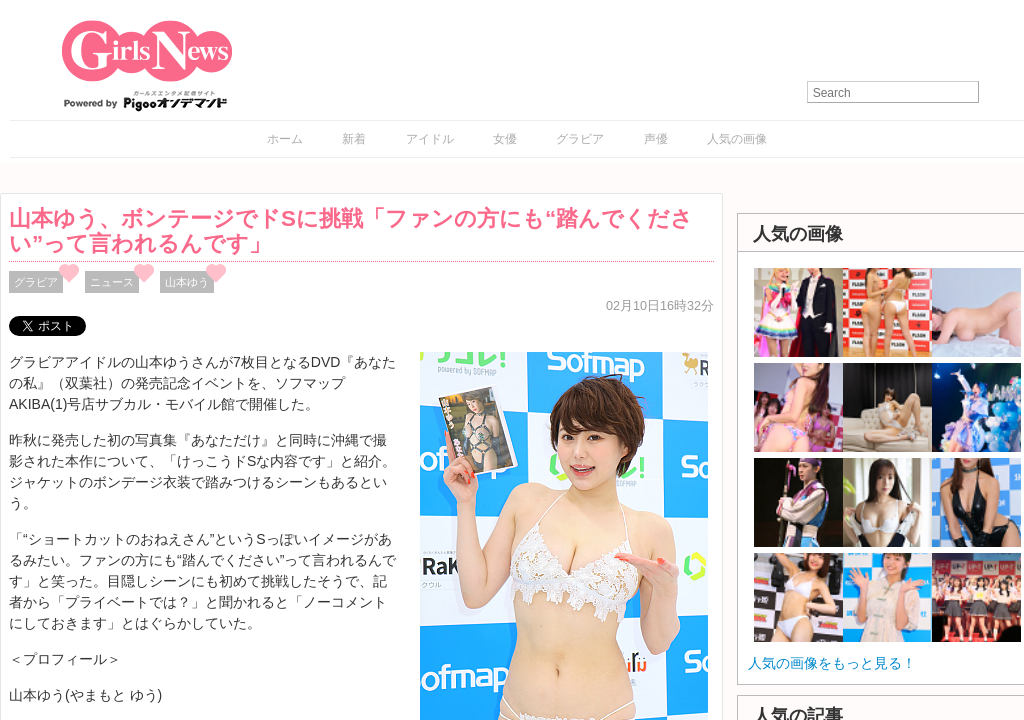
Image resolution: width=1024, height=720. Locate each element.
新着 (354, 139)
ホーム (285, 139)
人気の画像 (737, 139)
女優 (505, 139)
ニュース (112, 282)
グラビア (580, 139)
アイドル (430, 139)
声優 (656, 139)
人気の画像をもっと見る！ (832, 663)
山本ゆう (187, 282)
